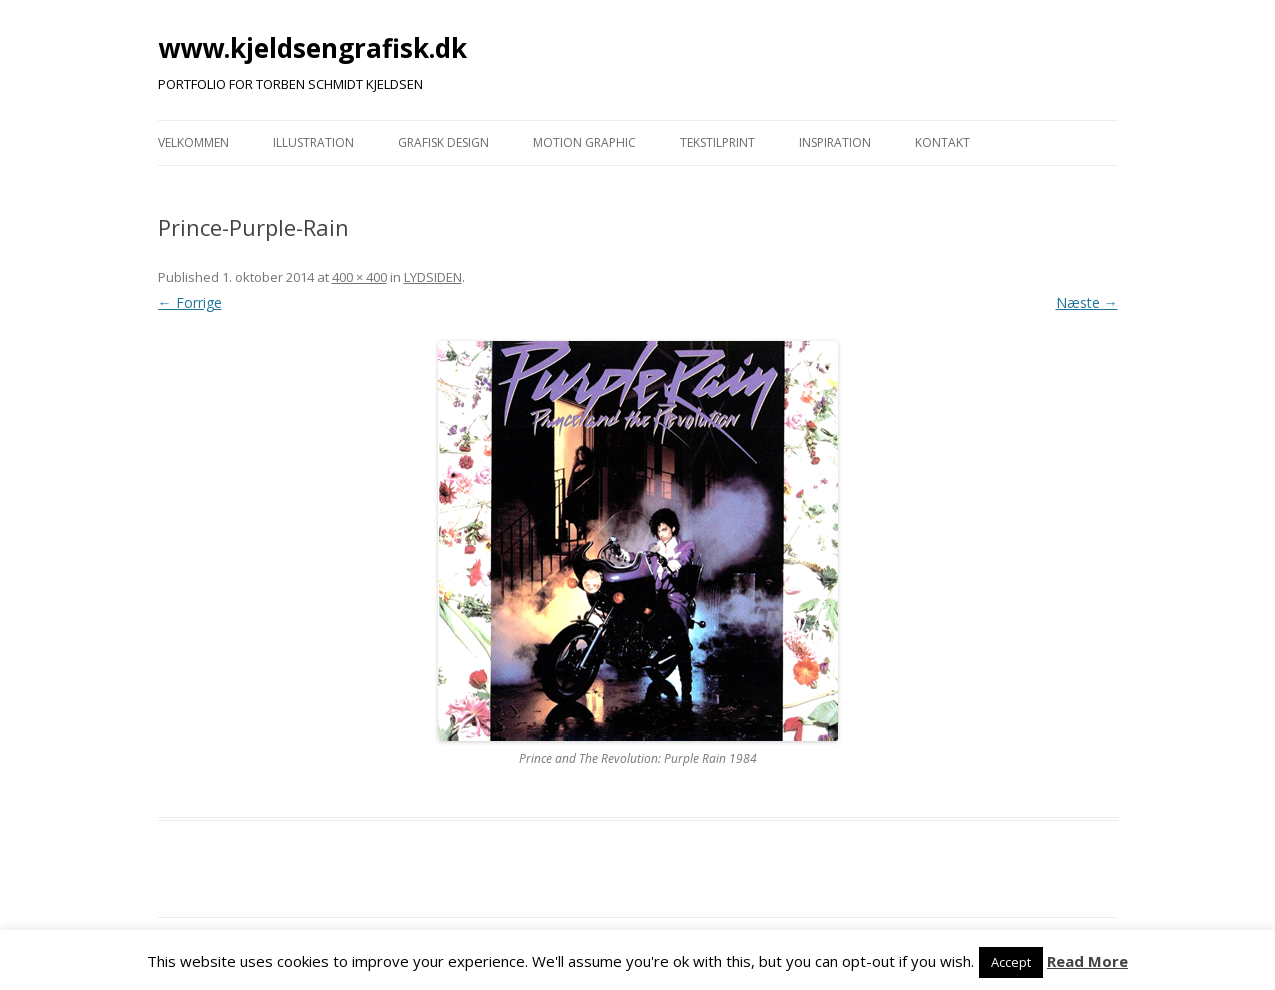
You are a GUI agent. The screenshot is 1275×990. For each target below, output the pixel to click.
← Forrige (190, 302)
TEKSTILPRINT (717, 142)
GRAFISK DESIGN (443, 142)
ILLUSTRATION (313, 142)
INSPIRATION (835, 142)
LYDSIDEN (433, 277)
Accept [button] (1011, 962)
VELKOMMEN (193, 142)
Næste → (1087, 302)
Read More (1087, 961)
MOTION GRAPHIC (584, 142)
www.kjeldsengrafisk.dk (312, 48)
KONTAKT (942, 142)
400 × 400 (359, 277)
